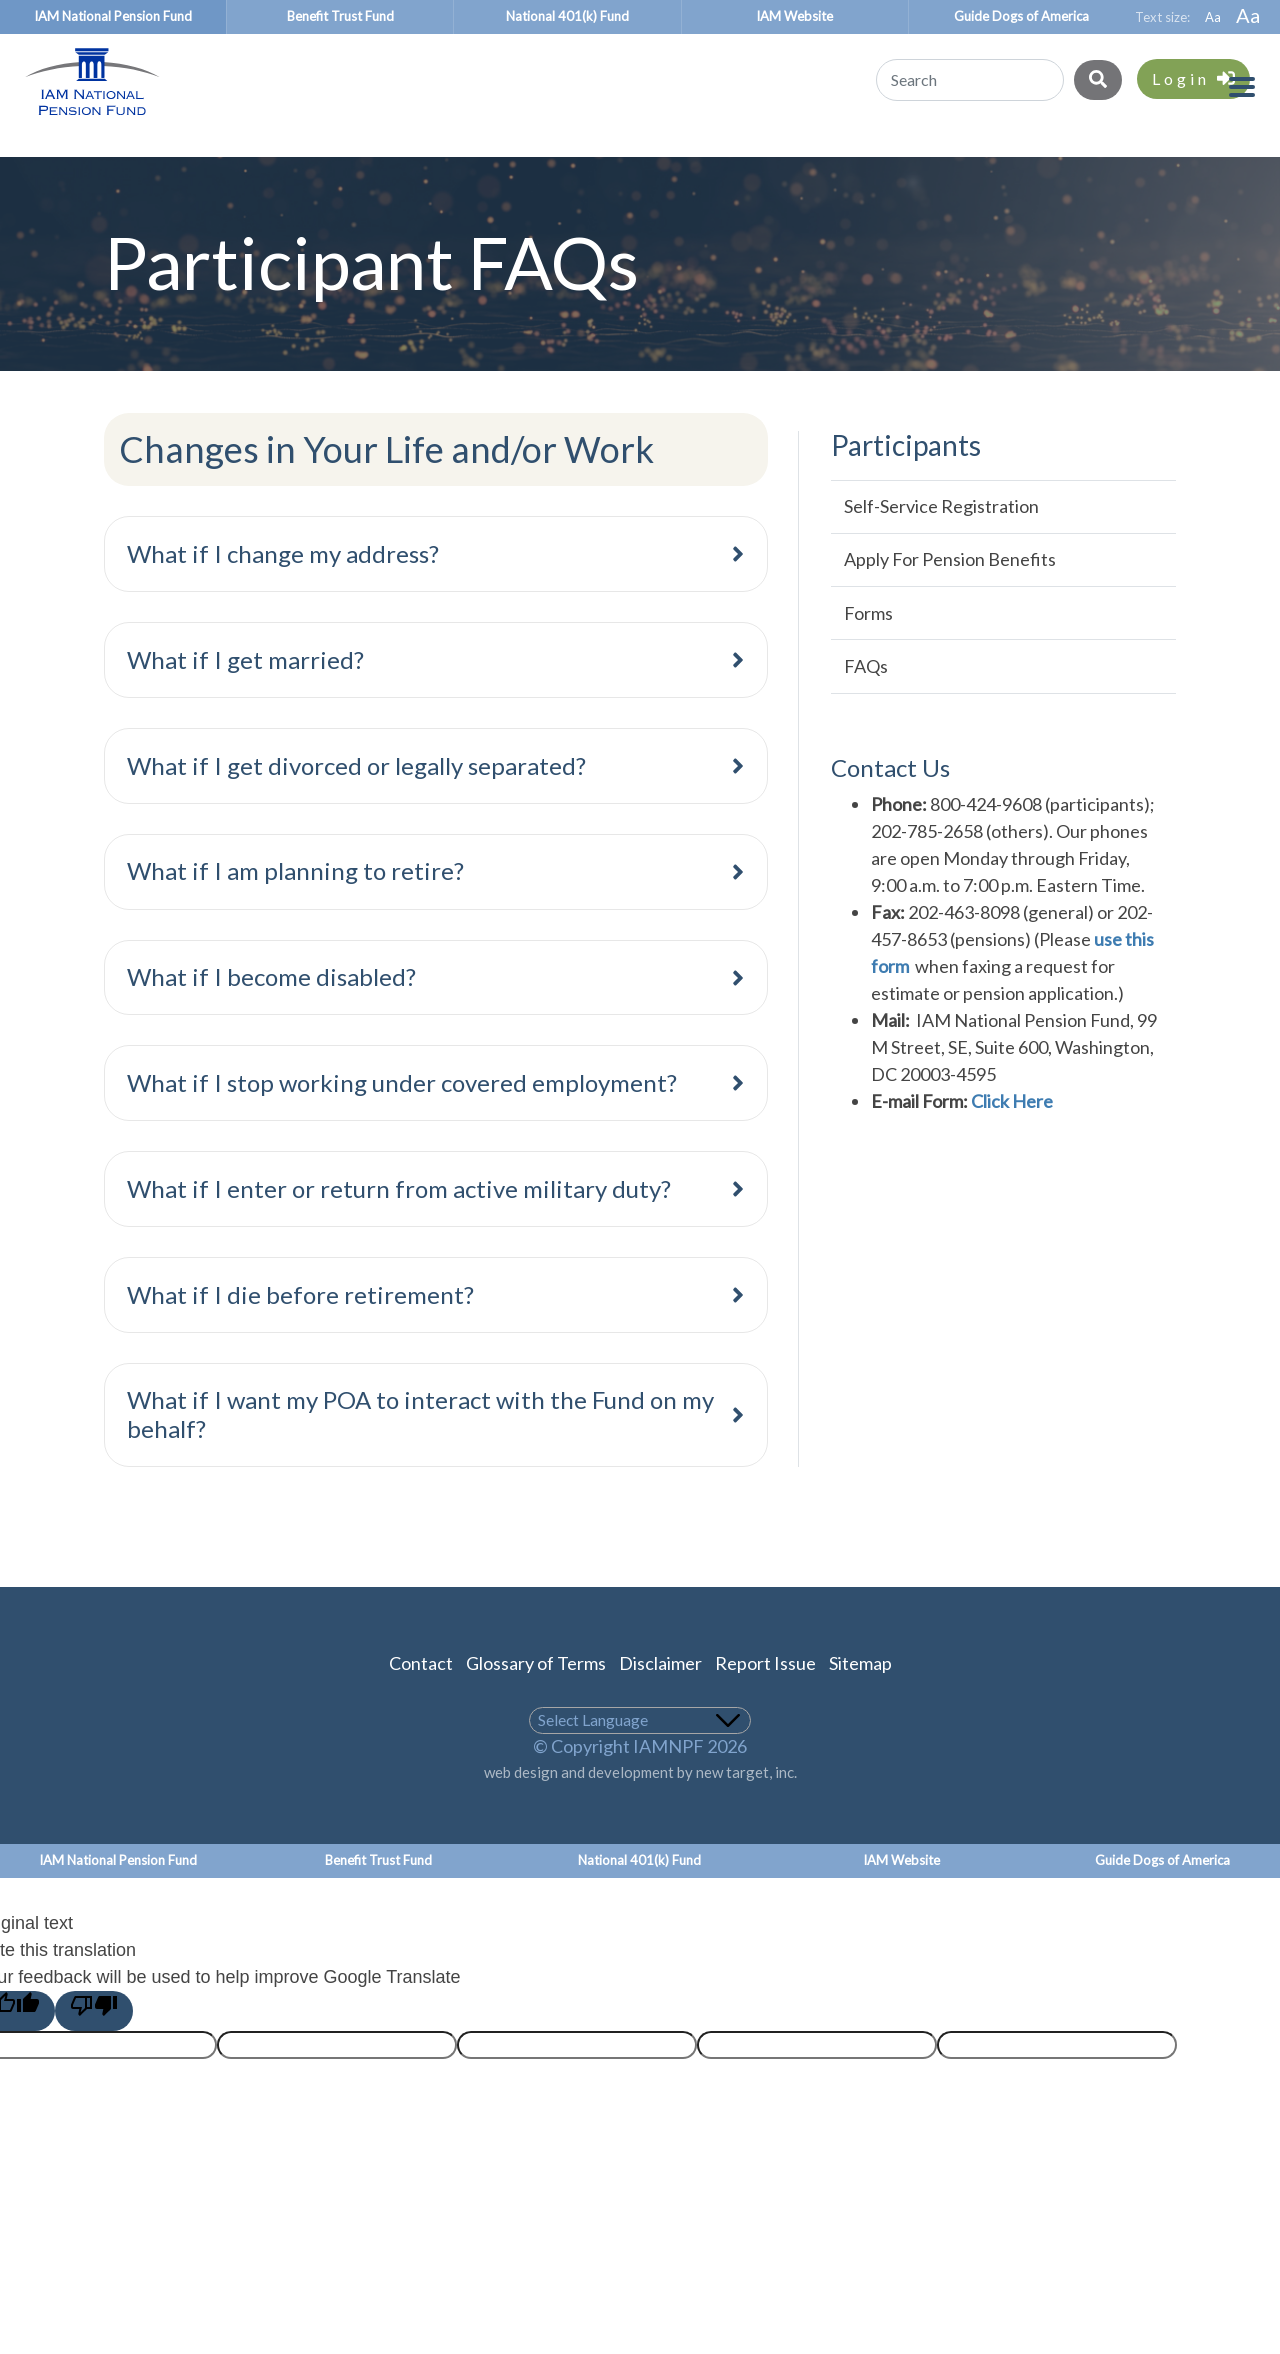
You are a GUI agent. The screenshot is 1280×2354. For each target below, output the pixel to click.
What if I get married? (245, 693)
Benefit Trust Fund (340, 16)
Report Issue (765, 1697)
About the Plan (1006, 163)
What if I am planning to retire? (295, 904)
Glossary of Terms (536, 1697)
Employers (528, 163)
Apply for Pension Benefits (950, 593)
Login (1193, 78)
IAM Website (794, 16)
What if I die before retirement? (300, 1328)
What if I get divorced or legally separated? (356, 799)
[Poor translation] (94, 2045)
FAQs (866, 700)
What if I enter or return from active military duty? (399, 1222)
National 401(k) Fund (567, 16)
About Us (1192, 163)
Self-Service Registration (941, 540)
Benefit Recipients (323, 163)
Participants (106, 163)
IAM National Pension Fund (113, 16)
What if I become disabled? (271, 1010)
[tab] (436, 588)
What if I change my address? (283, 587)
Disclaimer (660, 1697)
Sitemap (860, 1697)
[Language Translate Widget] (640, 1754)
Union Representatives (754, 163)
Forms (868, 647)
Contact (421, 1697)
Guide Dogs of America (1021, 16)
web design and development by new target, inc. (640, 1806)
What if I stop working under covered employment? (402, 1116)
